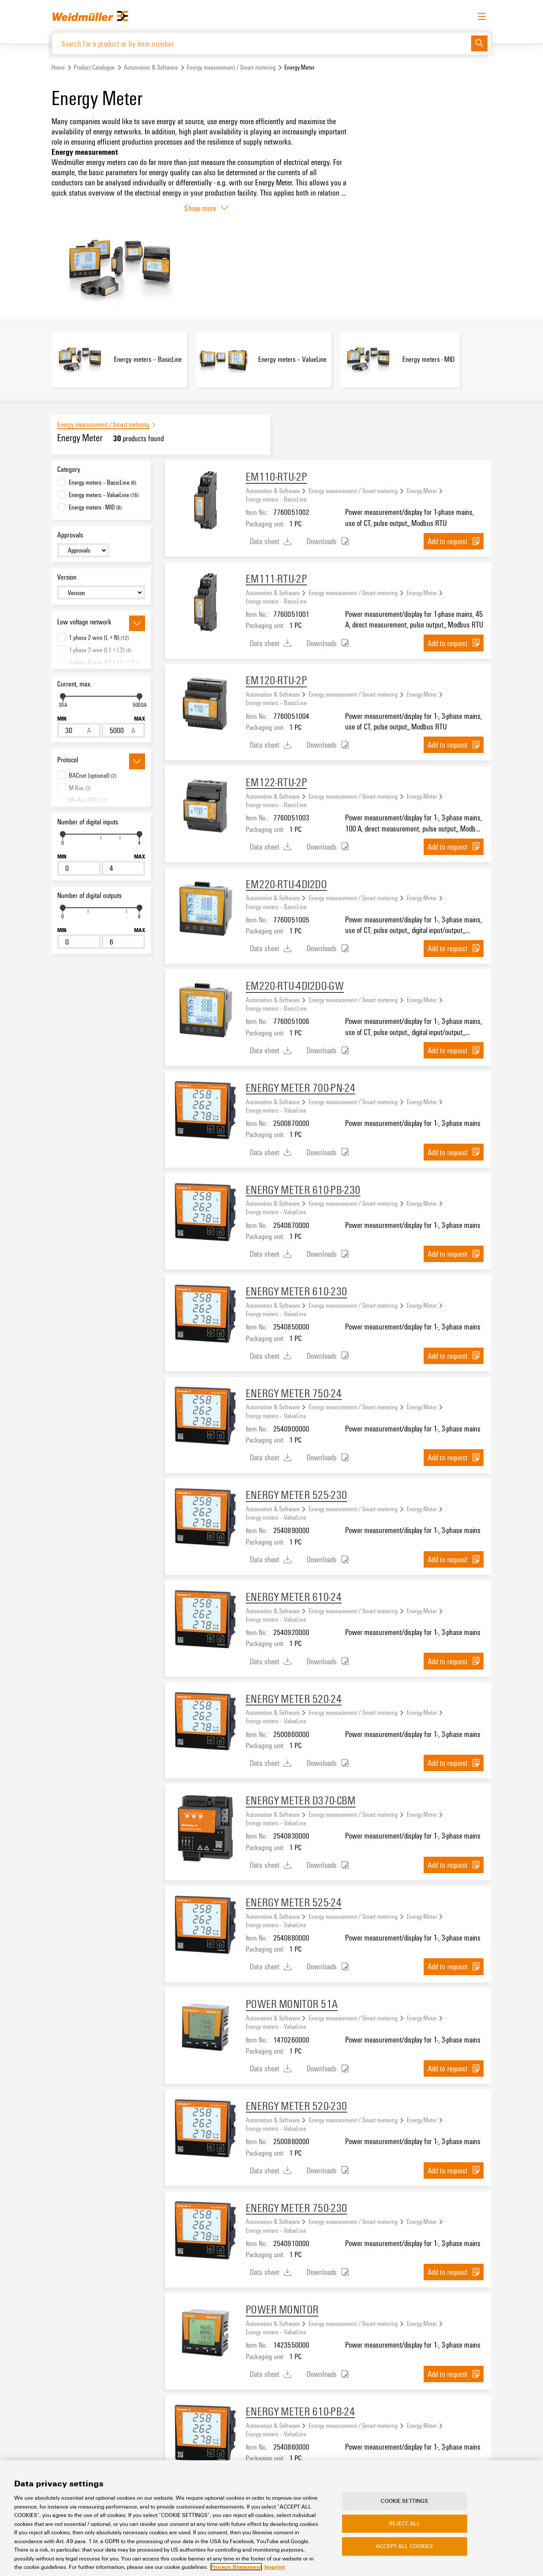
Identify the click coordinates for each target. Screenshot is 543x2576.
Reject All (404, 2523)
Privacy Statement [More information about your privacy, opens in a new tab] (236, 2567)
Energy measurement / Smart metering (231, 68)
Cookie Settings (404, 2500)
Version (66, 578)
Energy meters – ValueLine (276, 1110)
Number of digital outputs (89, 896)
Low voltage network (84, 623)
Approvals (70, 535)
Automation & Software (151, 68)
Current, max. (74, 685)
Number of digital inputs (87, 823)
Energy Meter (422, 490)
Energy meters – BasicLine (276, 499)
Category (68, 470)
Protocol (67, 761)
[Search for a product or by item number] (261, 43)
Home (58, 68)
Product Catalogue (94, 68)
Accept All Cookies (404, 2546)
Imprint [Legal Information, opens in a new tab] (274, 2567)
